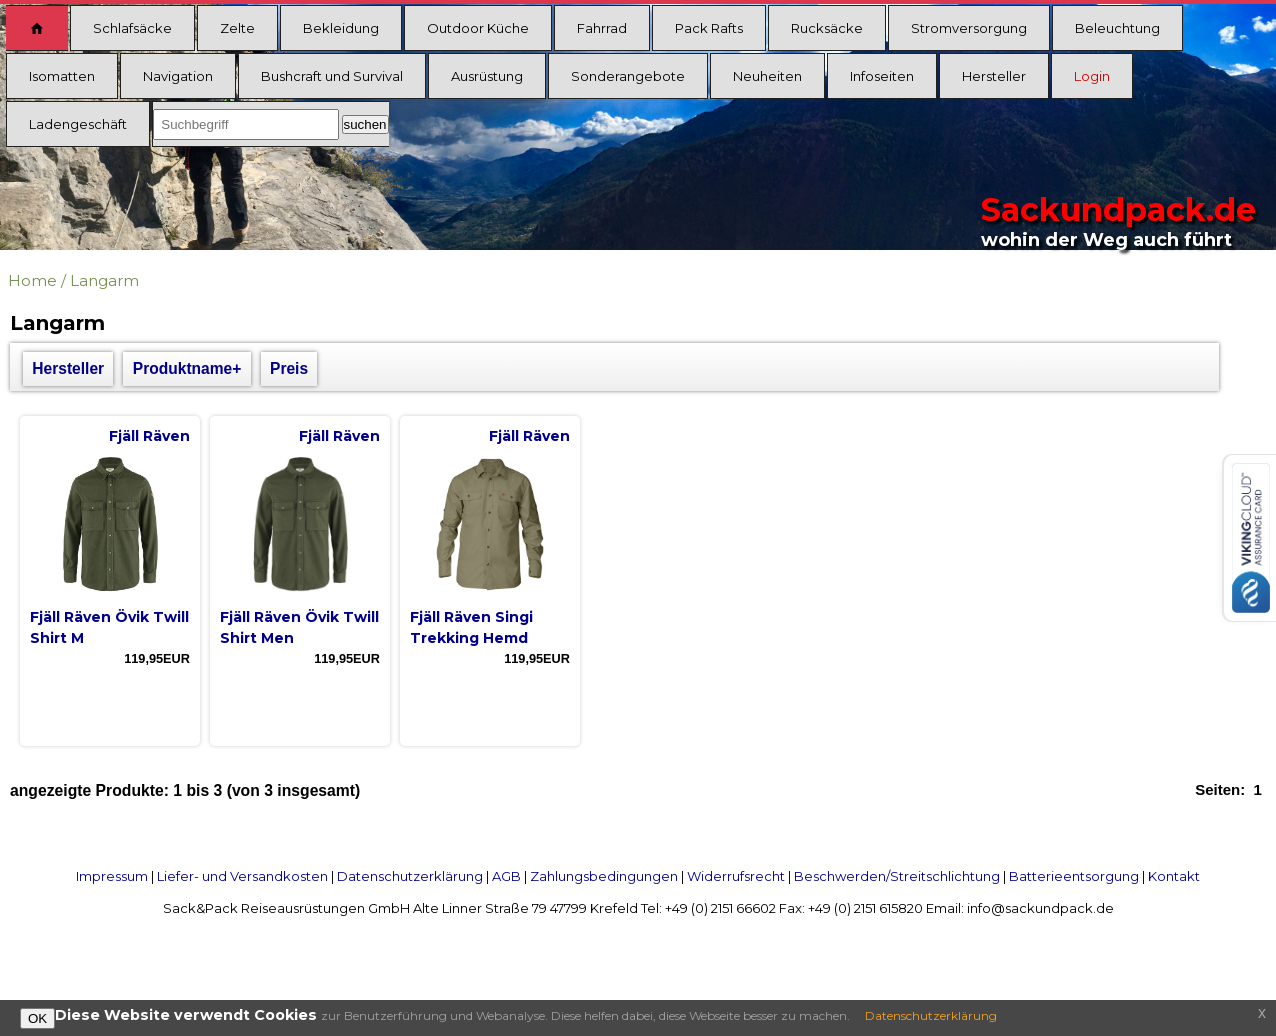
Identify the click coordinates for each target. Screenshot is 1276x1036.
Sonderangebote (628, 76)
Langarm (104, 280)
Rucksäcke (827, 28)
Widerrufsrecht (736, 876)
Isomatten (62, 76)
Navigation (178, 76)
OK (37, 1018)
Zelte (237, 28)
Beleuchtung (1117, 28)
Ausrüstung (487, 76)
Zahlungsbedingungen (604, 876)
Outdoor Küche (478, 28)
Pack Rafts (709, 28)
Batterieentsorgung (1074, 876)
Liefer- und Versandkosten (242, 876)
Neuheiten (767, 76)
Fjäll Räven (149, 436)
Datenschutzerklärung (410, 876)
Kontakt (1174, 876)
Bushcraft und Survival (332, 76)
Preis (289, 368)
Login (1092, 76)
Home (32, 280)
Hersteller (994, 76)
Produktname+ (187, 368)
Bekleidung (341, 28)
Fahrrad (602, 28)
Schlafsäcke (132, 28)
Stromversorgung (969, 28)
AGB (506, 876)
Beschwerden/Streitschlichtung (897, 876)
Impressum (112, 876)
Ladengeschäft (78, 124)
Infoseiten (882, 76)
